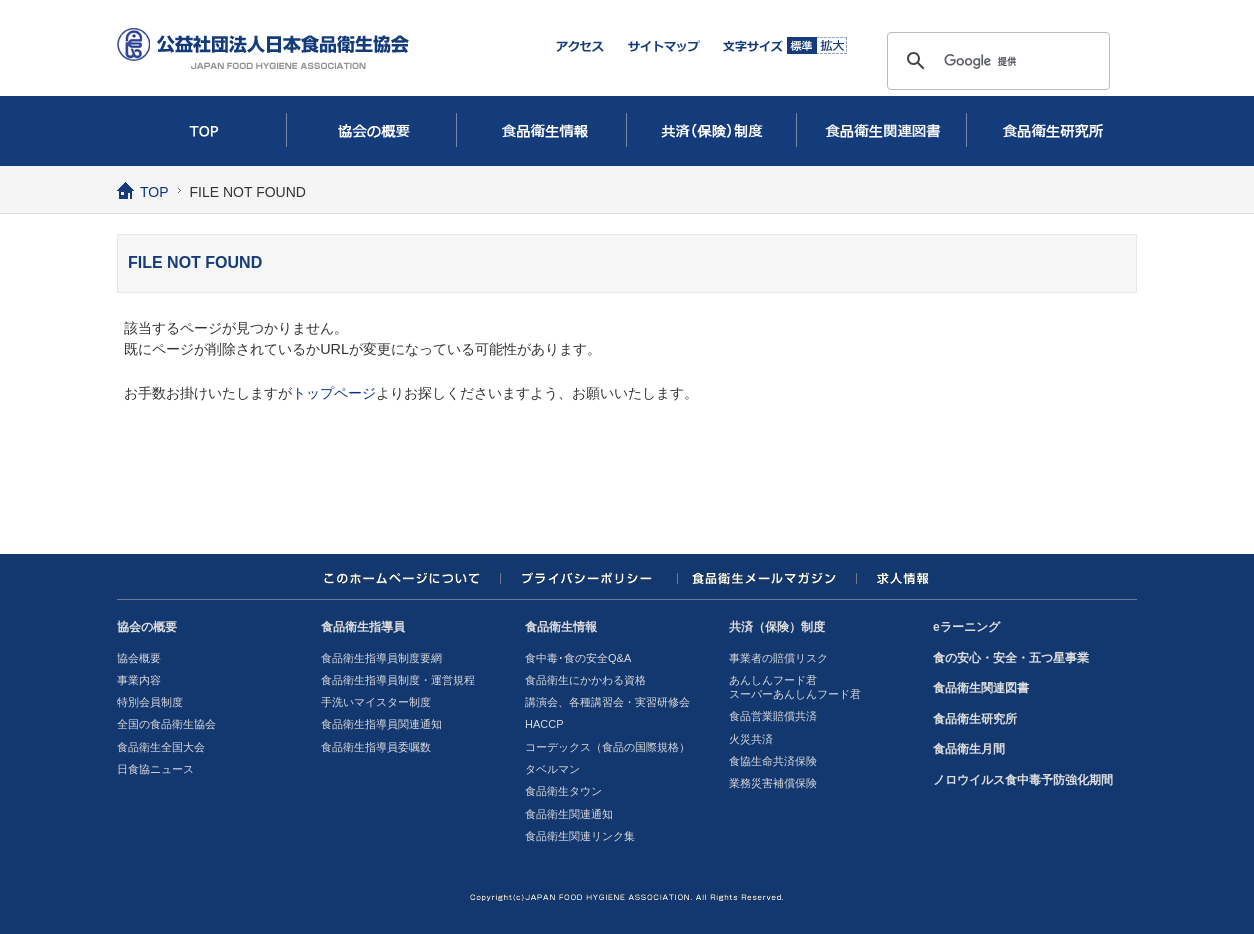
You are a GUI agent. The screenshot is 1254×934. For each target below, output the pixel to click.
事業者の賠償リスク (778, 658)
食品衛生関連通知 (569, 814)
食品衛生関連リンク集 (580, 836)
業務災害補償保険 (773, 783)
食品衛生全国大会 (161, 747)
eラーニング (966, 627)
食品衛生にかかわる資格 (585, 680)
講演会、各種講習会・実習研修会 (607, 702)
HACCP (544, 724)
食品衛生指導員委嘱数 (376, 747)
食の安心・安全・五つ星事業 (1011, 658)
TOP (202, 131)
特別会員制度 (150, 702)
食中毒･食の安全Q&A (578, 658)
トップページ (334, 393)
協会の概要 (372, 131)
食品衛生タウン (563, 791)
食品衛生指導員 (363, 627)
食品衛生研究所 (1052, 131)
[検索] (995, 61)
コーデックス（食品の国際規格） (607, 747)
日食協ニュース (155, 769)
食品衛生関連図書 (882, 131)
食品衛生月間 (969, 749)
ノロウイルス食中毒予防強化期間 (1023, 780)
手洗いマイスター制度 (376, 702)
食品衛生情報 (542, 131)
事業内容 (139, 680)
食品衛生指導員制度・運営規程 (398, 680)
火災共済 (751, 739)
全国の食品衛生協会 (166, 724)
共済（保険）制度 (712, 131)
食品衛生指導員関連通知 (381, 724)
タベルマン (552, 769)
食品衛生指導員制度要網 (381, 658)
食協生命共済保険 (773, 761)
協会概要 (139, 658)
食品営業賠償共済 (773, 716)
